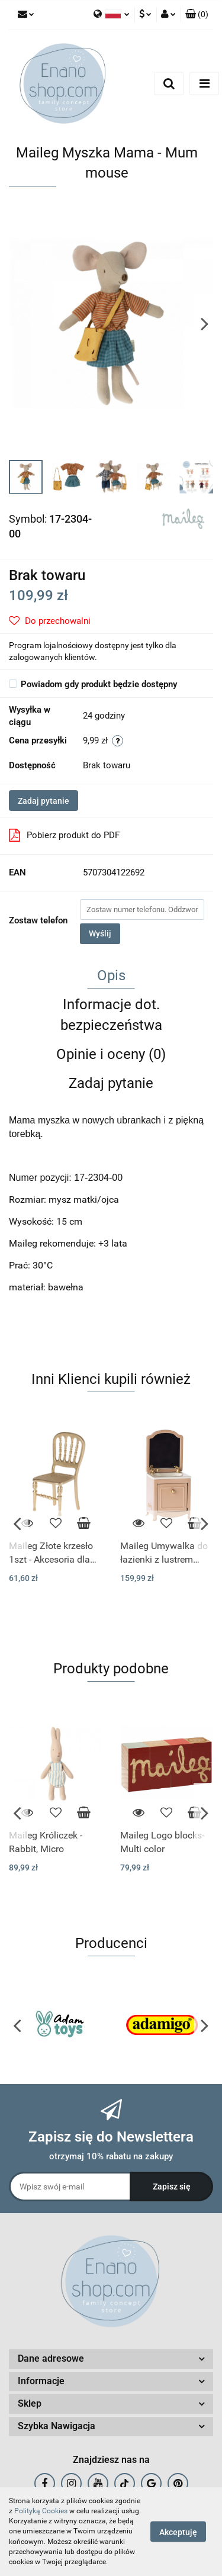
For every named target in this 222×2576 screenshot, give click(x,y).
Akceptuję (178, 2532)
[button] (197, 15)
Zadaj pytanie (43, 801)
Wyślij (100, 933)
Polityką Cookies (40, 2511)
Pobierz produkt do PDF (64, 835)
